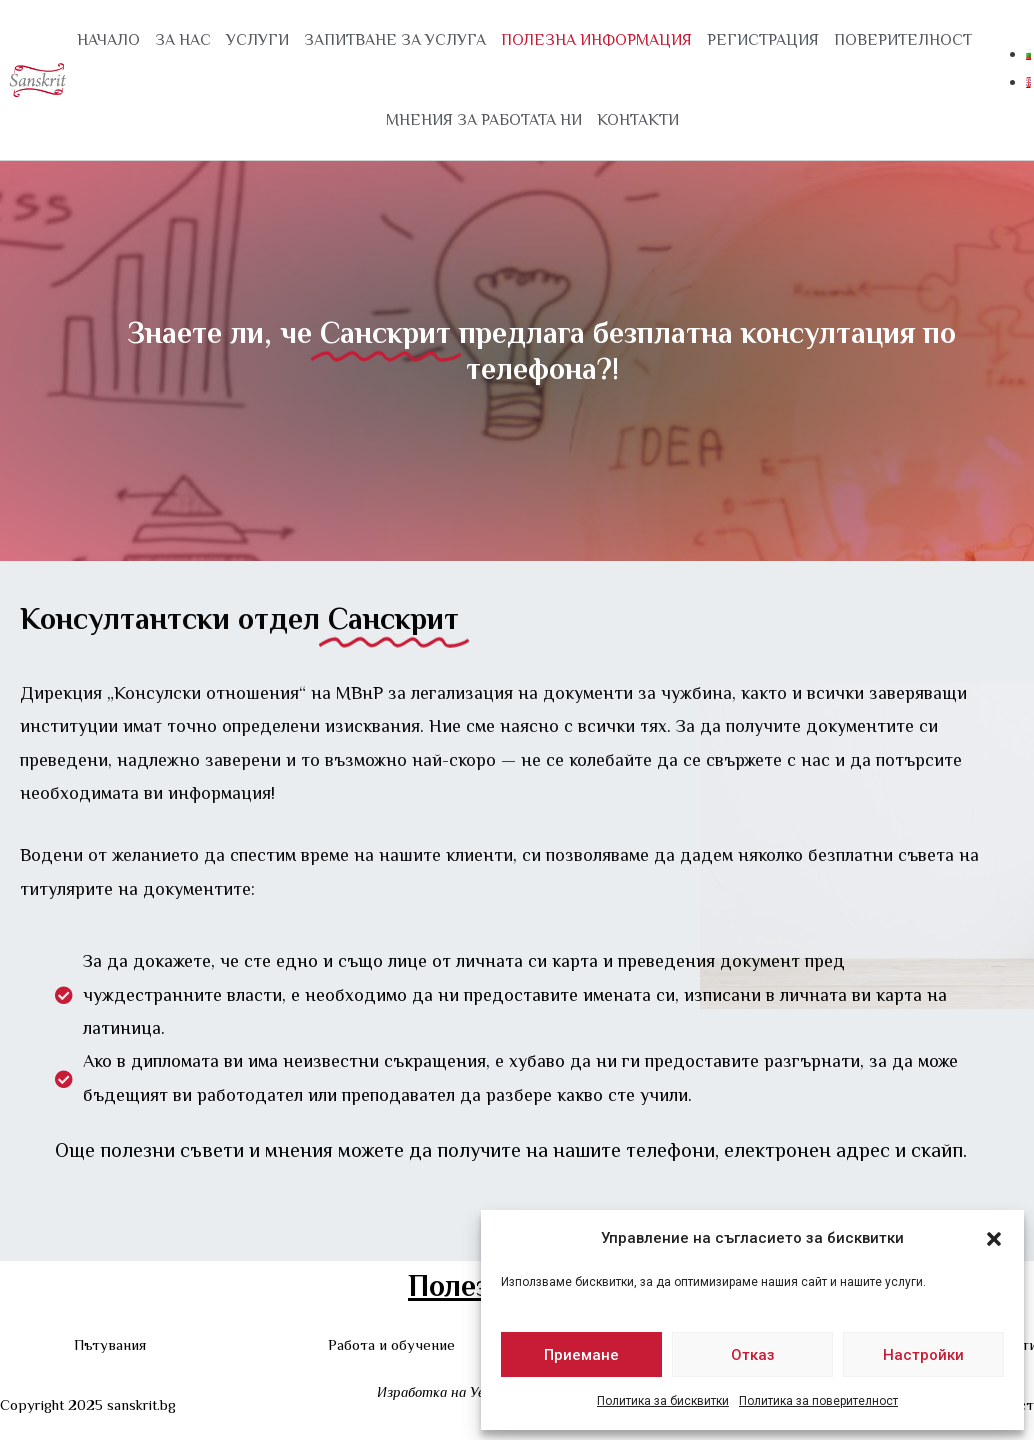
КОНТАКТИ (638, 120)
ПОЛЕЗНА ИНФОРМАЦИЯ (596, 40)
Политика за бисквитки (663, 1401)
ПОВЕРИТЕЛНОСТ (903, 40)
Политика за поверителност (818, 1401)
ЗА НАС (183, 40)
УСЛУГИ (257, 40)
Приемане (581, 1355)
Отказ (753, 1355)
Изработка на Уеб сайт (453, 1392)
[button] (994, 1239)
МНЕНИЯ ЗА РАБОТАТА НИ (484, 120)
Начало (108, 40)
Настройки (923, 1355)
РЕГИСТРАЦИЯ (763, 40)
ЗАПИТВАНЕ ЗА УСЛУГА (395, 40)
